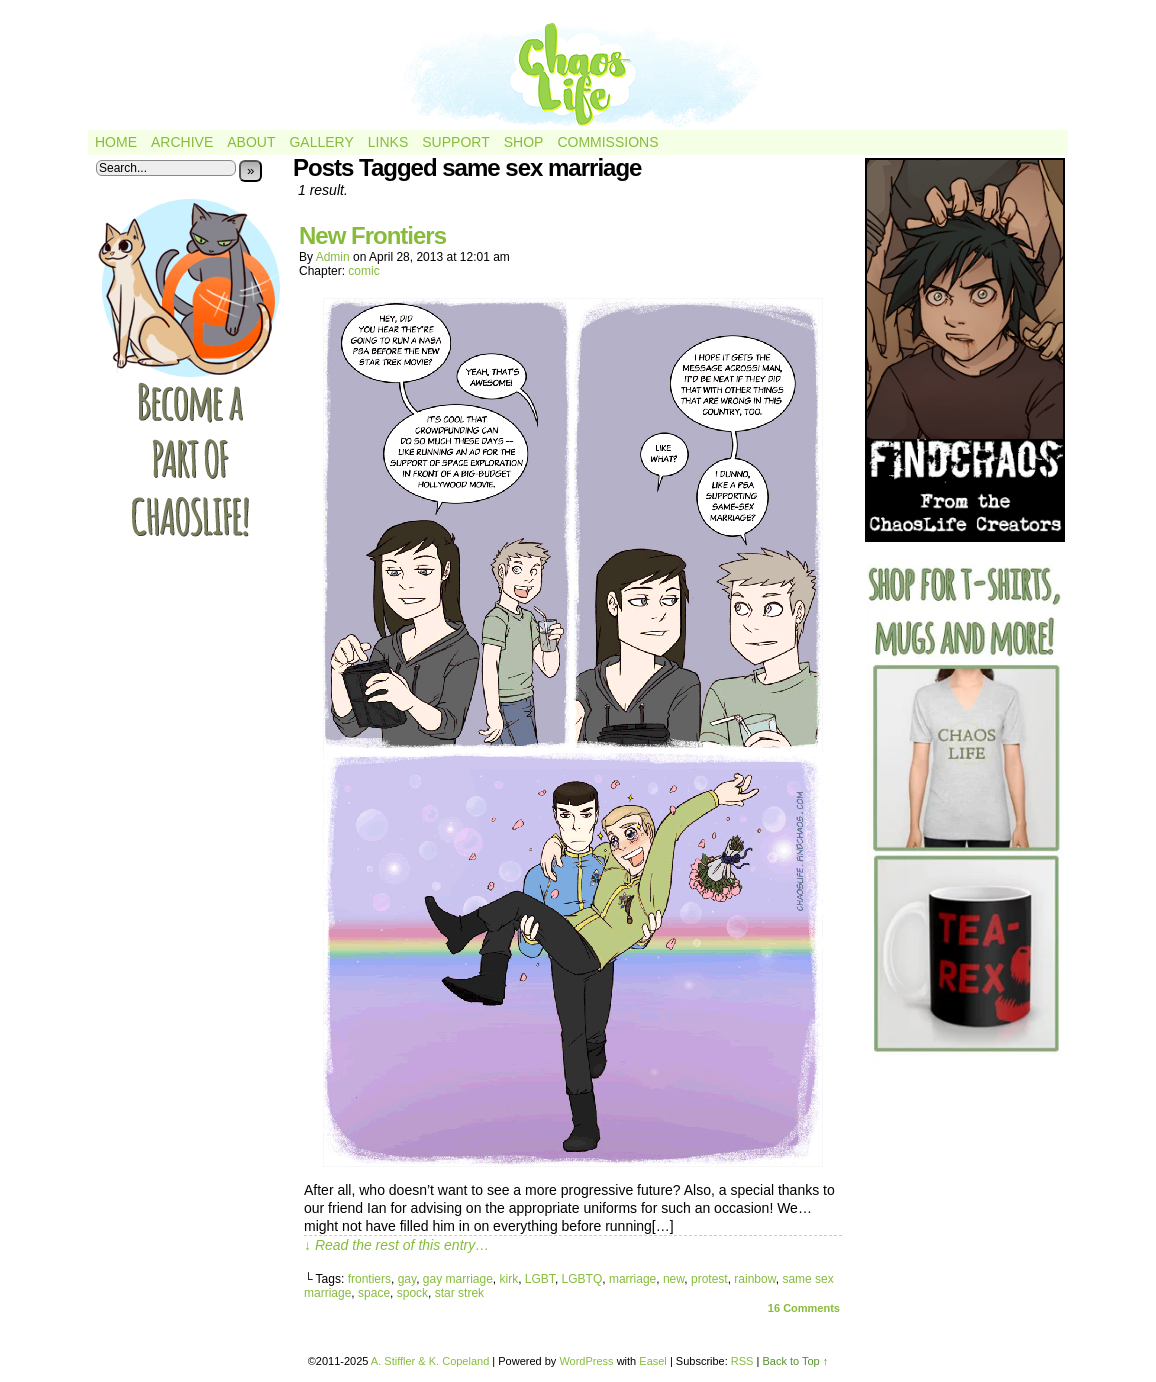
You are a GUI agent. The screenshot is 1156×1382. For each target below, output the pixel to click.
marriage (632, 1279)
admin (333, 257)
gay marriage (458, 1279)
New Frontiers (372, 235)
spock (412, 1293)
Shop (524, 142)
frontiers (369, 1279)
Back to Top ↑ (795, 1361)
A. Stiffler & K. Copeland (430, 1361)
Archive (182, 142)
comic (363, 271)
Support (455, 142)
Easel (653, 1361)
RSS (742, 1361)
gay (407, 1279)
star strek (459, 1293)
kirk (509, 1279)
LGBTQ (582, 1279)
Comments (804, 1308)
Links (388, 142)
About (251, 142)
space (374, 1293)
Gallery (321, 142)
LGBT (540, 1279)
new (673, 1279)
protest (709, 1279)
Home (116, 142)
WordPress (586, 1361)
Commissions (607, 142)
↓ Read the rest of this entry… (396, 1245)
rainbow (754, 1279)
